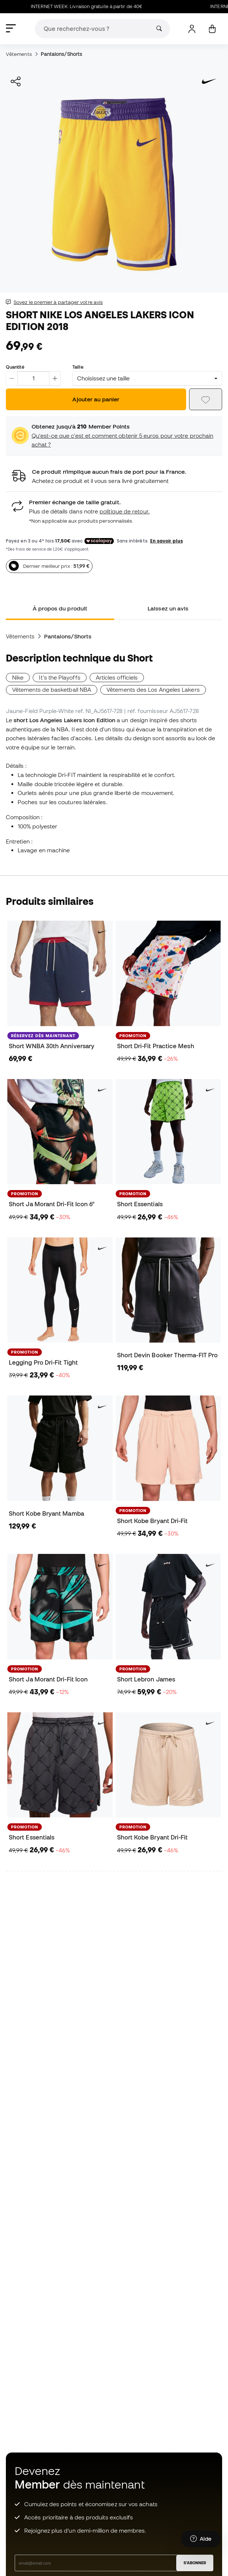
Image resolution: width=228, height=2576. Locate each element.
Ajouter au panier (95, 399)
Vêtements (19, 54)
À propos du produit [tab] (60, 608)
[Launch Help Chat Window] (201, 2541)
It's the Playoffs (59, 677)
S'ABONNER (195, 2563)
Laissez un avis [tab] (168, 608)
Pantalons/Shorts (61, 54)
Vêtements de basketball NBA (51, 689)
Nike (17, 677)
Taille (77, 366)
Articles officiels (117, 677)
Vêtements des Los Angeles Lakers (152, 689)
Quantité (15, 366)
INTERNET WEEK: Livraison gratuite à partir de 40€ (110, 6)
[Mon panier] (212, 29)
